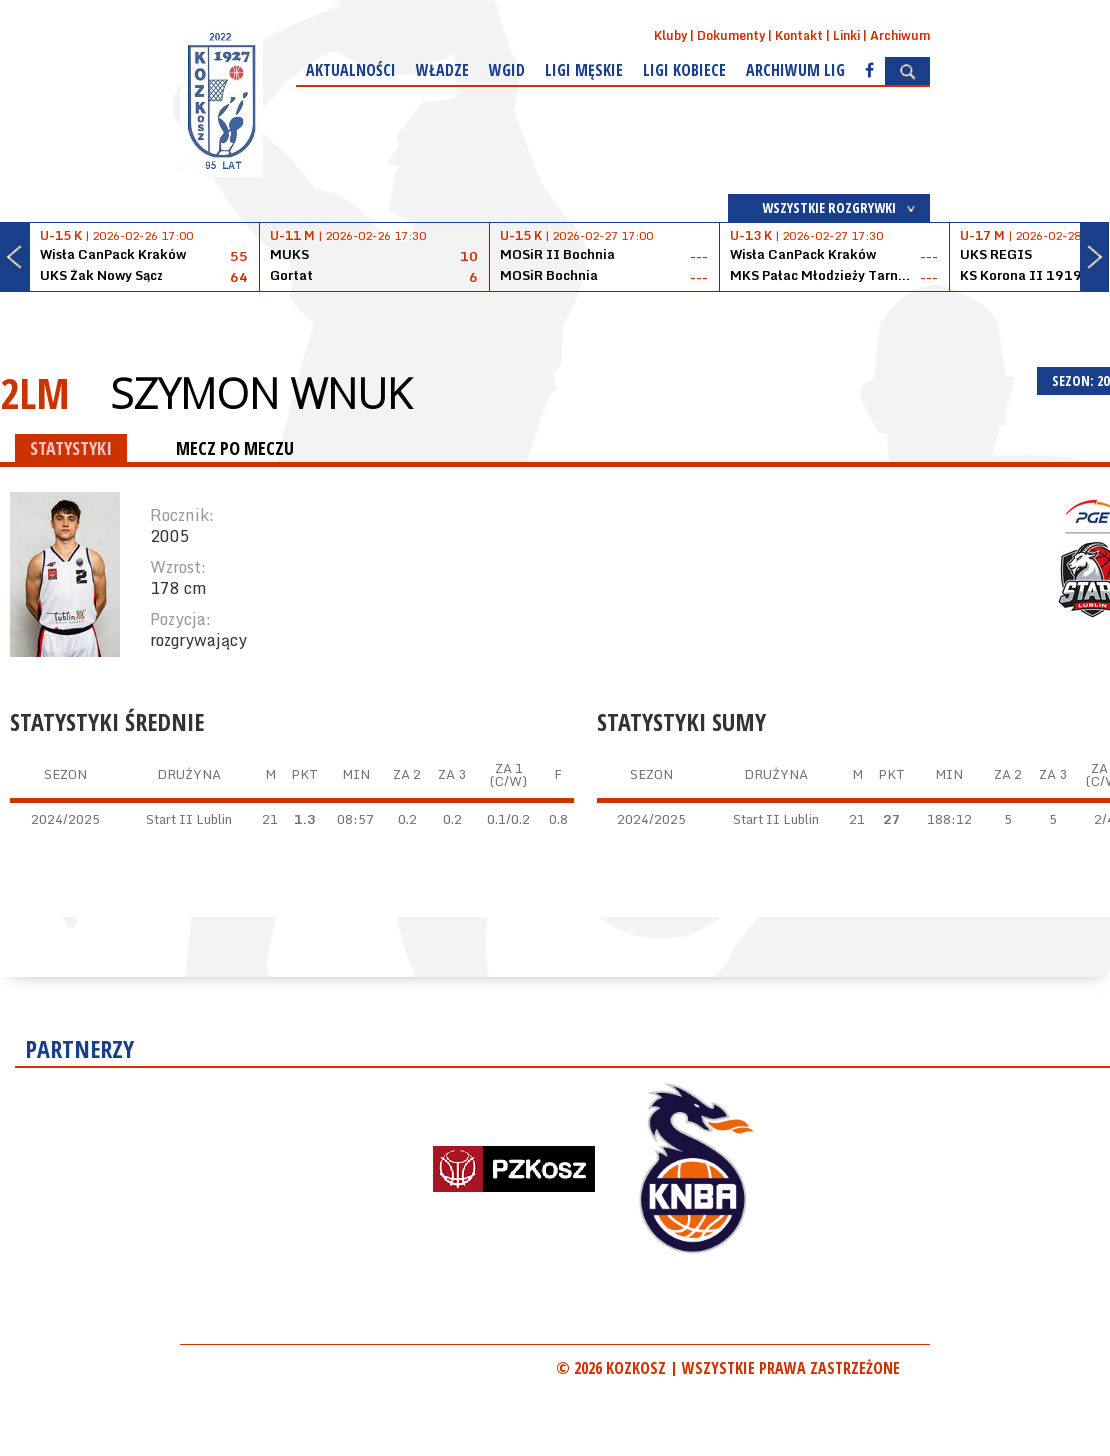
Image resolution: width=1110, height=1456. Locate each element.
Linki (846, 35)
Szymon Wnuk (260, 393)
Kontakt (799, 35)
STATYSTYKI (71, 448)
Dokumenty (731, 35)
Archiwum (900, 35)
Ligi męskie (584, 70)
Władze (442, 70)
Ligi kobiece (684, 70)
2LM (35, 392)
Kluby (670, 35)
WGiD (507, 70)
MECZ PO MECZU (235, 448)
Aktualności (351, 70)
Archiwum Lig (795, 70)
